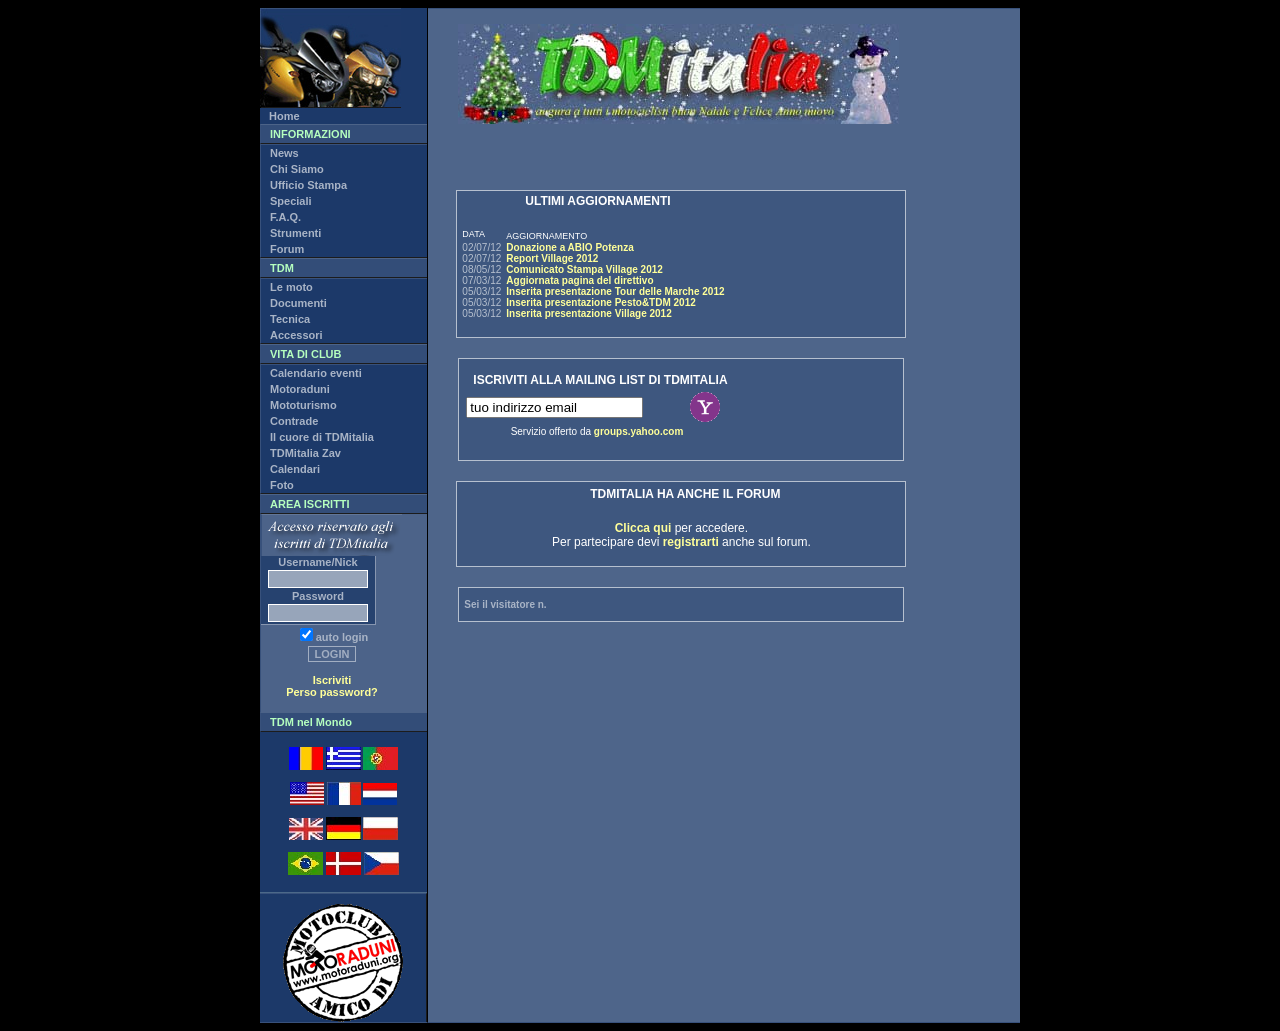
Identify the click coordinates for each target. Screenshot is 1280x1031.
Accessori (296, 335)
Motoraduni (300, 389)
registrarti (691, 542)
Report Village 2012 (552, 258)
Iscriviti (332, 680)
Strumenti (295, 233)
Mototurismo (303, 405)
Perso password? (332, 692)
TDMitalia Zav (305, 453)
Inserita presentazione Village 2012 (588, 313)
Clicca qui (643, 528)
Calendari (295, 469)
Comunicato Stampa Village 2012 (584, 269)
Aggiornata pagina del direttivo (579, 280)
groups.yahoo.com (638, 431)
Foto (282, 485)
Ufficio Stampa (308, 185)
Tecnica (290, 319)
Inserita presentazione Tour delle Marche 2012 (615, 291)
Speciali (291, 201)
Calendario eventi (316, 373)
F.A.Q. (285, 217)
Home (284, 116)
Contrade (294, 421)
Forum (287, 249)
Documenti (298, 303)
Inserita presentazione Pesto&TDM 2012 (601, 302)
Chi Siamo (297, 169)
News (284, 153)
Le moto (291, 287)
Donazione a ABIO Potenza (569, 247)
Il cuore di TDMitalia (322, 437)
